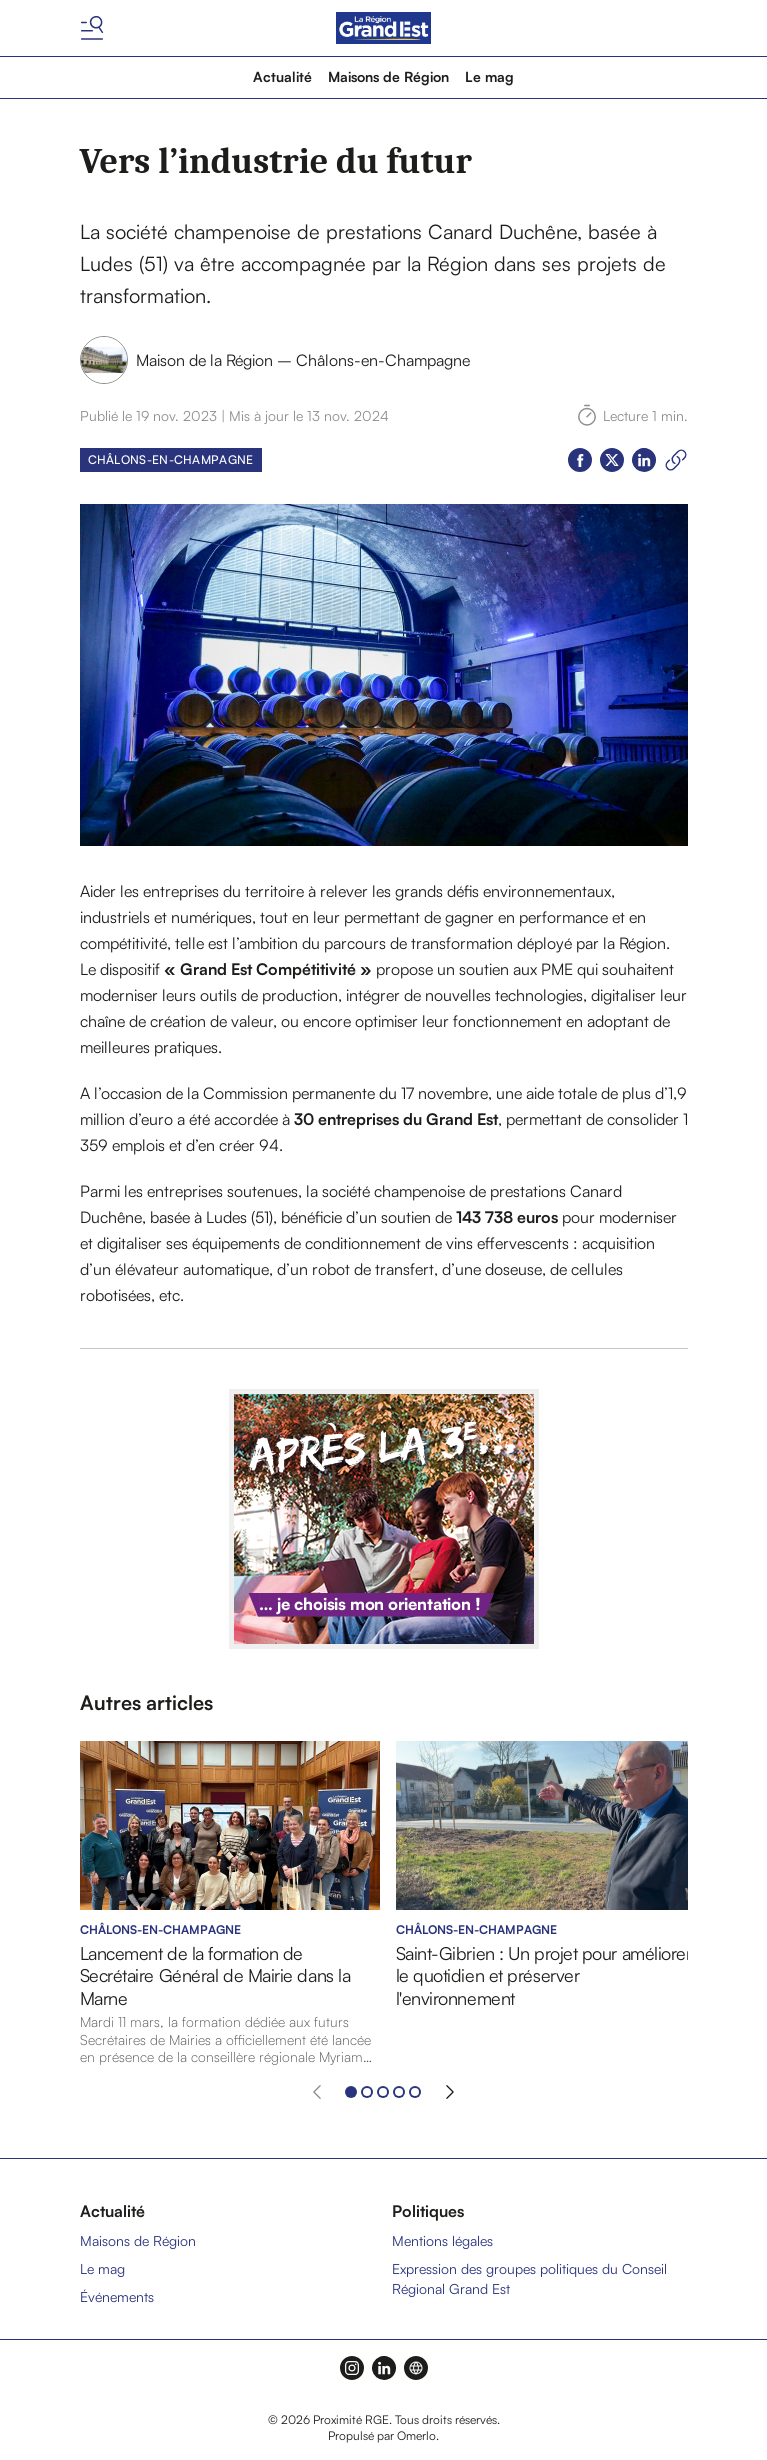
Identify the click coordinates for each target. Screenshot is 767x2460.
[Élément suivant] (450, 2092)
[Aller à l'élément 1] (351, 2092)
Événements (117, 2296)
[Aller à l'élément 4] (399, 2092)
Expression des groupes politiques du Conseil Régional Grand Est (529, 2278)
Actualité (282, 76)
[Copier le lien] (676, 460)
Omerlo (416, 2435)
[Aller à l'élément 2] (367, 2092)
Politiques (428, 2211)
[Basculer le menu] (92, 28)
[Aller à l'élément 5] (415, 2092)
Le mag (489, 76)
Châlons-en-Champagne (171, 459)
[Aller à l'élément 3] (383, 2092)
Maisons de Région (388, 76)
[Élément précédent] (317, 2092)
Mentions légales (442, 2240)
